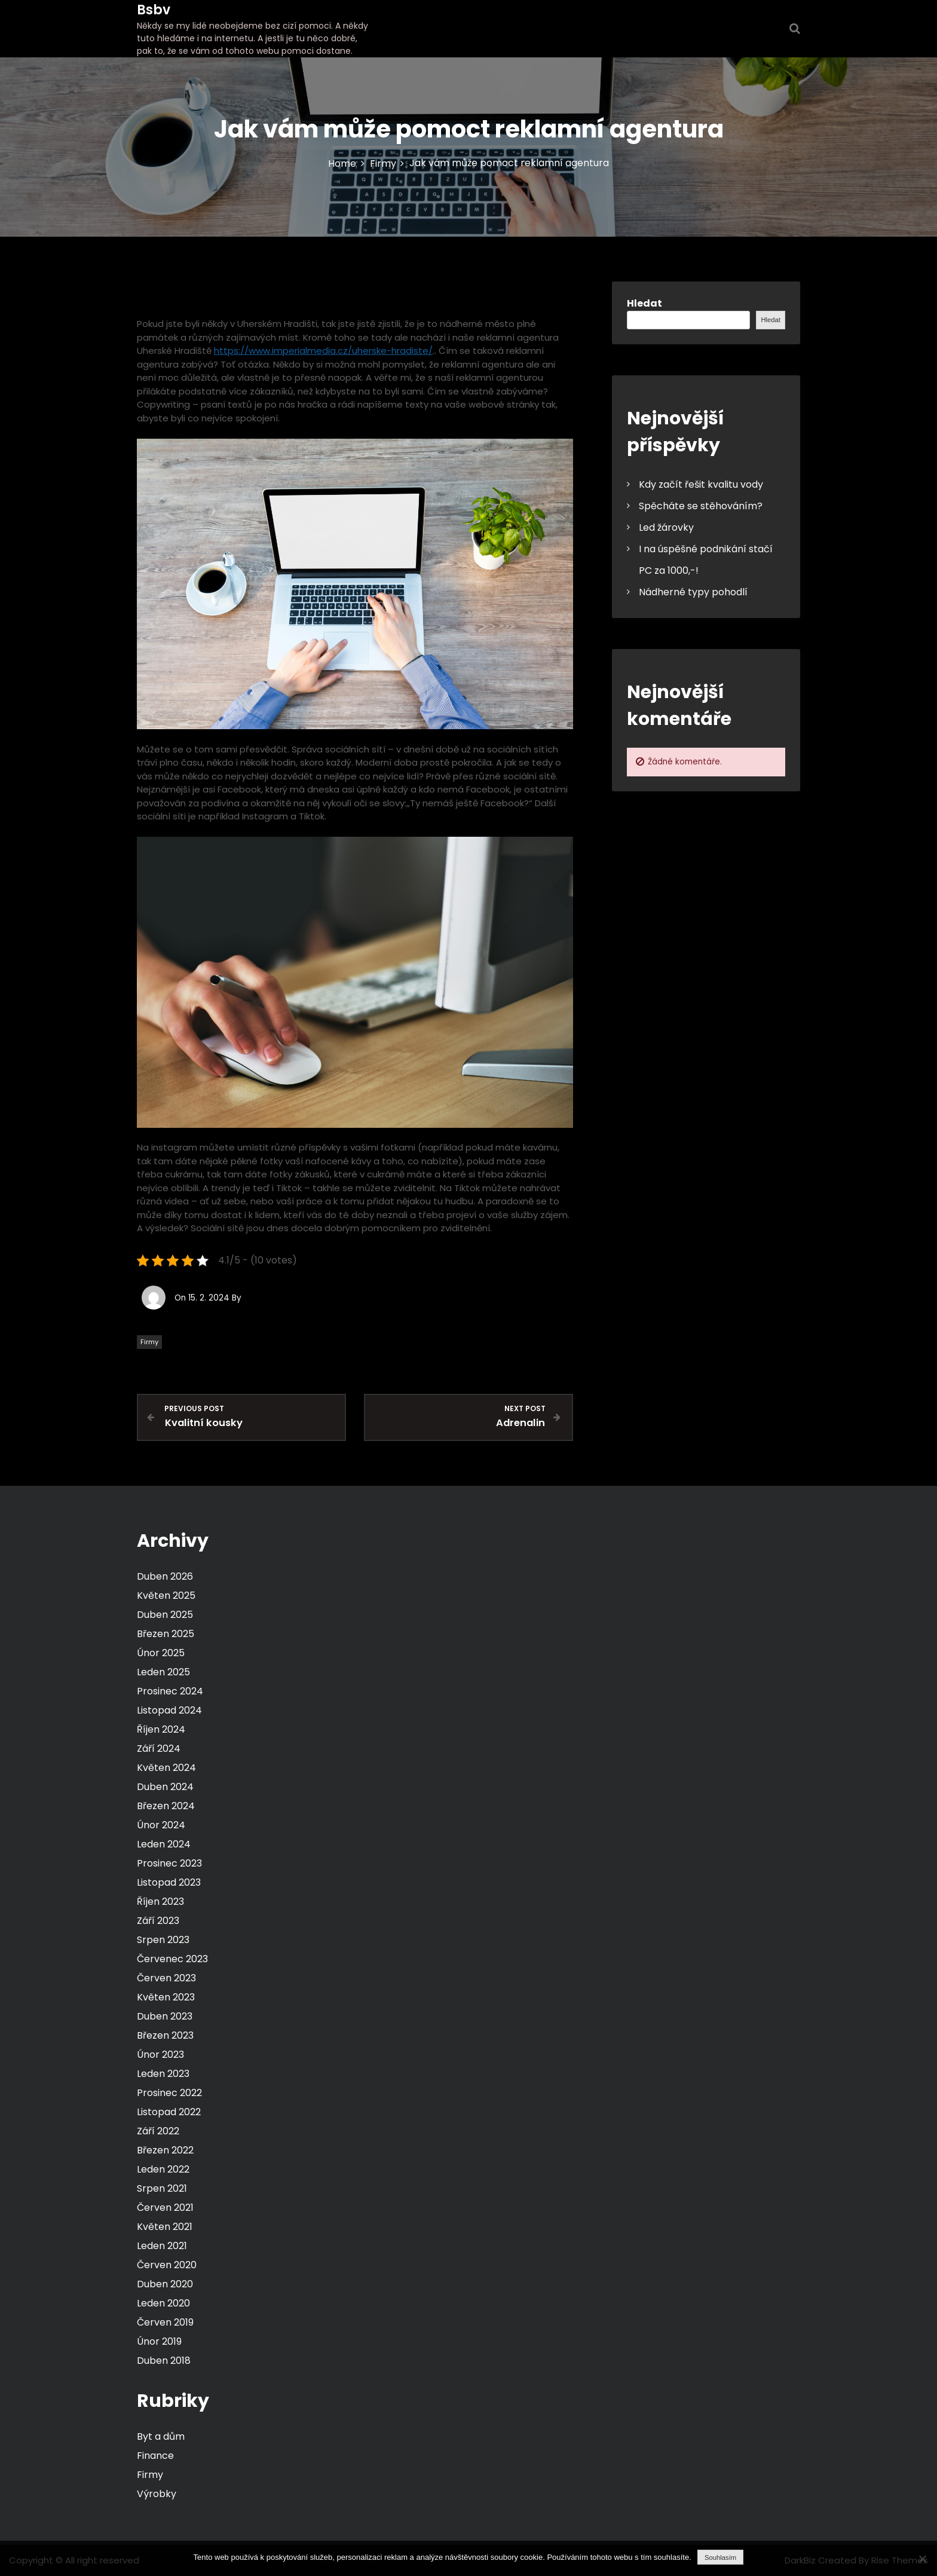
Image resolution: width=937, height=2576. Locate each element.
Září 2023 (158, 1921)
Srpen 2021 (162, 2188)
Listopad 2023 (169, 1882)
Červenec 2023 (172, 1959)
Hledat (644, 303)
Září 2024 (158, 1748)
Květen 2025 (166, 1595)
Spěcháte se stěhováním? (701, 506)
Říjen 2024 (161, 1729)
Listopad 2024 (169, 1710)
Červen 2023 (166, 1978)
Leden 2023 (163, 2074)
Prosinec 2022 (169, 2093)
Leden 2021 (162, 2246)
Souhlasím (720, 2557)
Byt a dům (161, 2436)
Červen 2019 (165, 2322)
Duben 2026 (165, 1576)
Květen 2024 (166, 1768)
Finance (155, 2455)
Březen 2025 (165, 1634)
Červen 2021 (165, 2207)
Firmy (149, 1342)
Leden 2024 (164, 1844)
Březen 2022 (165, 2150)
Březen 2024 (166, 1806)
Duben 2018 (164, 2360)
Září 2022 (158, 2131)
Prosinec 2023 (169, 1863)
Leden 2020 (163, 2303)
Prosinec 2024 (170, 1691)
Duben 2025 (165, 1615)
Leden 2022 (163, 2169)
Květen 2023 (166, 1997)
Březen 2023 (165, 2035)
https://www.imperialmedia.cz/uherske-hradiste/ (323, 350)
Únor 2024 (161, 1825)
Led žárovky (666, 527)
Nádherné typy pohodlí (693, 592)
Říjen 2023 (160, 1901)
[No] (922, 2559)
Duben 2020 (165, 2284)
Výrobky (156, 2494)
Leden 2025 (163, 1672)
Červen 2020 (167, 2265)
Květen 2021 (164, 2227)
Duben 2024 (165, 1787)
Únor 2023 (160, 2054)
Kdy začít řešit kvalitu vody (701, 484)
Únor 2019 (159, 2341)
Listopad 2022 (169, 2112)
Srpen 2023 (163, 1940)
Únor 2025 (161, 1653)
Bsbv (153, 10)
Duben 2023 (164, 2016)
